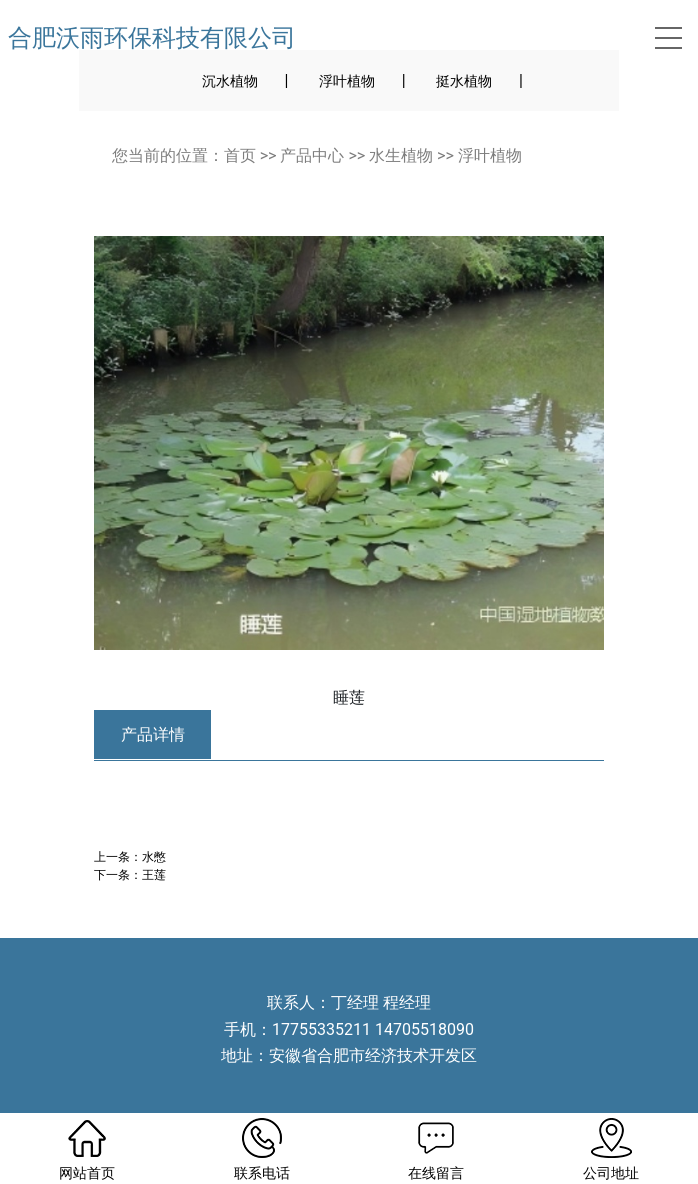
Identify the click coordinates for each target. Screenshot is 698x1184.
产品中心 (312, 155)
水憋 (154, 856)
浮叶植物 (347, 81)
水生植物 (401, 155)
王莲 (154, 874)
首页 (240, 155)
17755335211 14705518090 (373, 1029)
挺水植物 (464, 81)
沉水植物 (230, 81)
